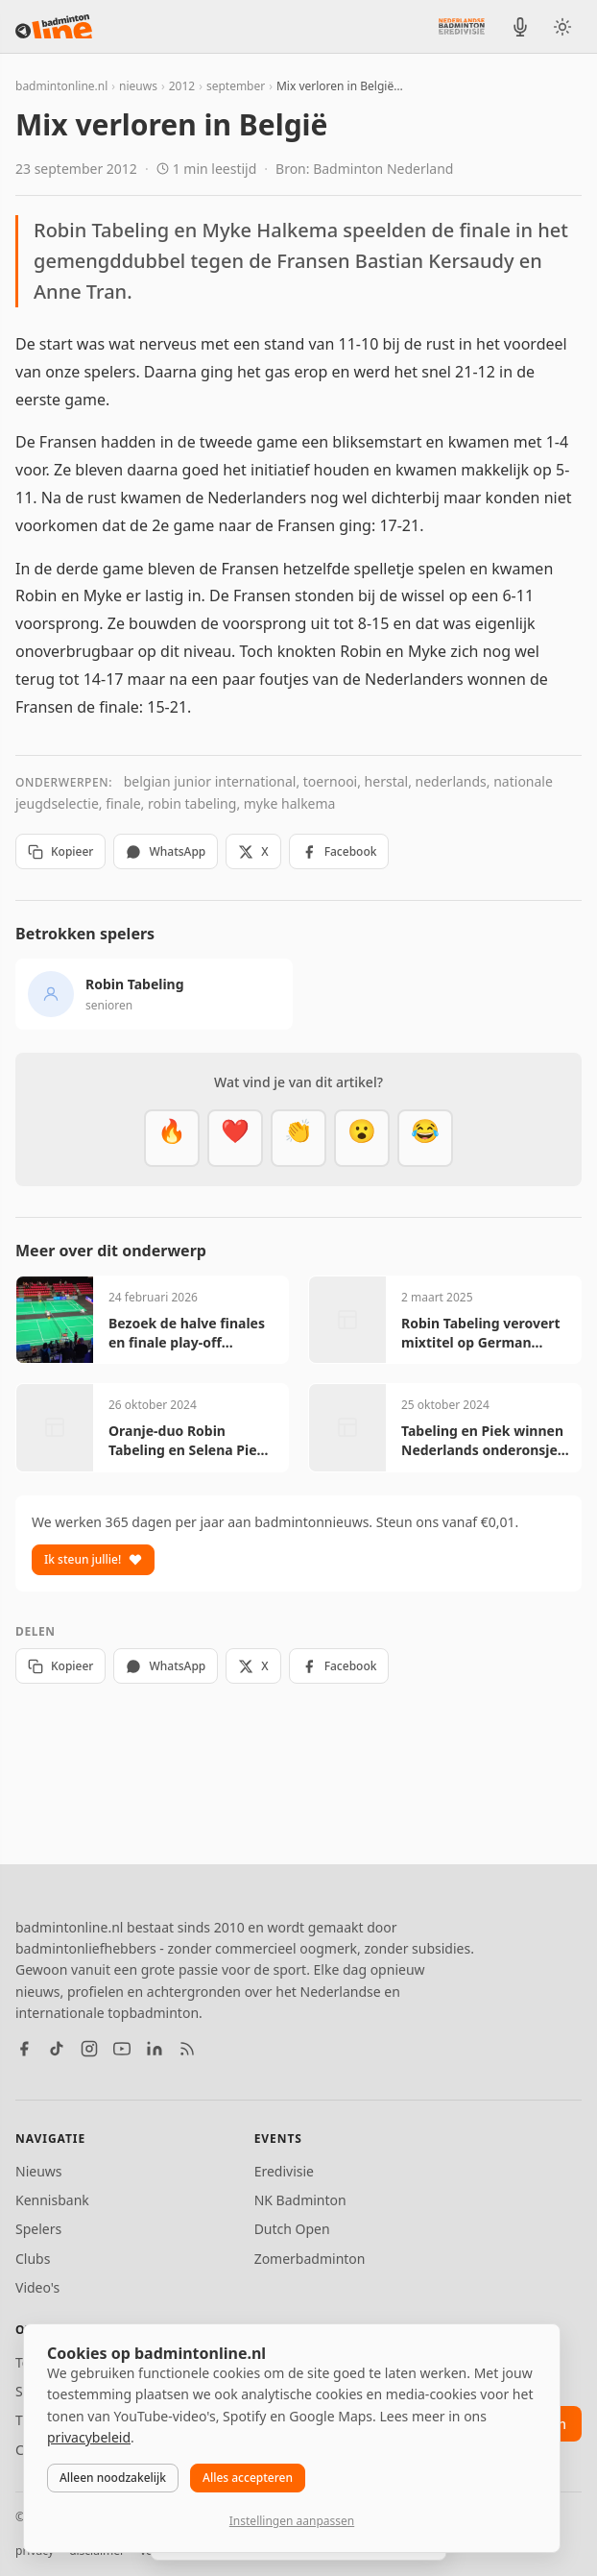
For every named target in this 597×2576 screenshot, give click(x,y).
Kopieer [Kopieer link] (60, 851)
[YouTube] (122, 2048)
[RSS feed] (187, 2048)
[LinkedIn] (154, 2048)
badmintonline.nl (61, 86)
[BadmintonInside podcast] (520, 27)
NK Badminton (300, 2200)
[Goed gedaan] (298, 1138)
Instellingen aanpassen (291, 2521)
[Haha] (425, 1138)
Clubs (32, 2258)
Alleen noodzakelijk (113, 2477)
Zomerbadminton (310, 2258)
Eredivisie (284, 2171)
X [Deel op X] (253, 851)
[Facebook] (24, 2048)
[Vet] (172, 1138)
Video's (37, 2287)
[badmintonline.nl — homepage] (53, 26)
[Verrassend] (362, 1138)
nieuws (138, 86)
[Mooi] (235, 1138)
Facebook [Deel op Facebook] (339, 851)
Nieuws (38, 2171)
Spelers (38, 2229)
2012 (182, 86)
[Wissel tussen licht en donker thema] (562, 27)
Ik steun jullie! (93, 1559)
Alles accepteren (248, 2477)
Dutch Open (292, 2229)
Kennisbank (52, 2200)
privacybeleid (89, 2437)
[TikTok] (56, 2048)
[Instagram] (89, 2048)
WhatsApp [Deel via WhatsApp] (165, 851)
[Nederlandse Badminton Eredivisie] (462, 25)
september (235, 86)
